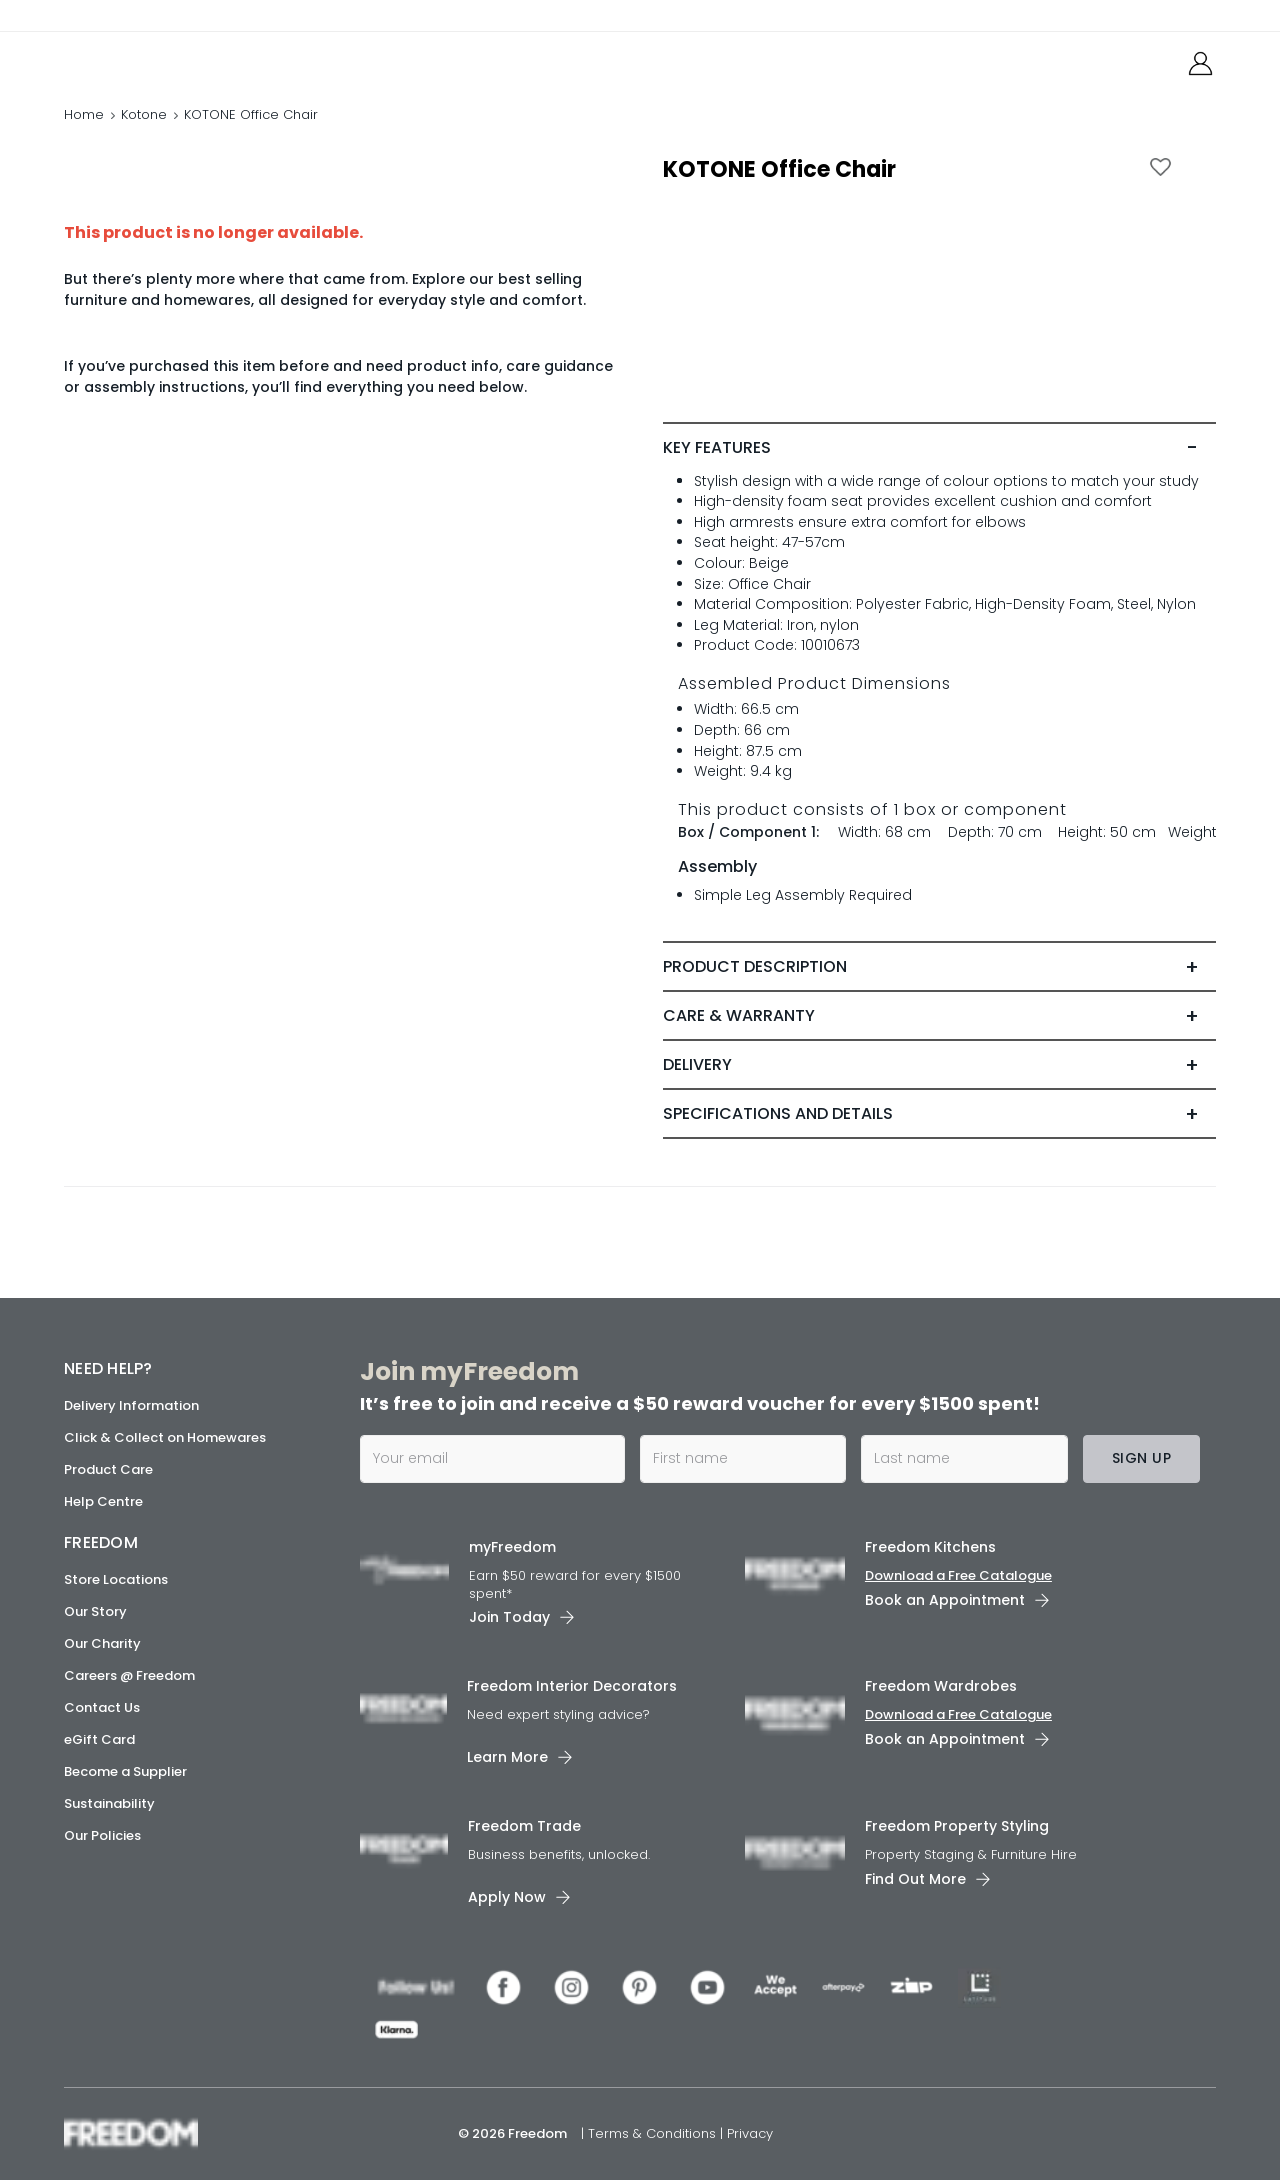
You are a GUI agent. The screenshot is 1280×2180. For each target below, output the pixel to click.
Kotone (144, 114)
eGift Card (99, 1739)
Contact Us (102, 1707)
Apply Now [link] (507, 1897)
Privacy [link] (750, 2133)
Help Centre (103, 1501)
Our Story (95, 1611)
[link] (153, 58)
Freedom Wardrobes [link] (941, 1686)
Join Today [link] (509, 1617)
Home (84, 114)
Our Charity (102, 1643)
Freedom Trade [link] (524, 1826)
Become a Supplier (125, 1771)
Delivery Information (131, 1405)
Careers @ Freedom (129, 1675)
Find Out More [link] (915, 1879)
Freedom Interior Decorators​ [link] (572, 1686)
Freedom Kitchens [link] (930, 1547)
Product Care (108, 1469)
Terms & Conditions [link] (654, 2133)
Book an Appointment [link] (945, 1600)
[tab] (939, 448)
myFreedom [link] (512, 1547)
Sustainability (109, 1803)
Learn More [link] (507, 1757)
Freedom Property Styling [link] (957, 1826)
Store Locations (116, 1579)
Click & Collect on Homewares (165, 1437)
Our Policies (102, 1835)
